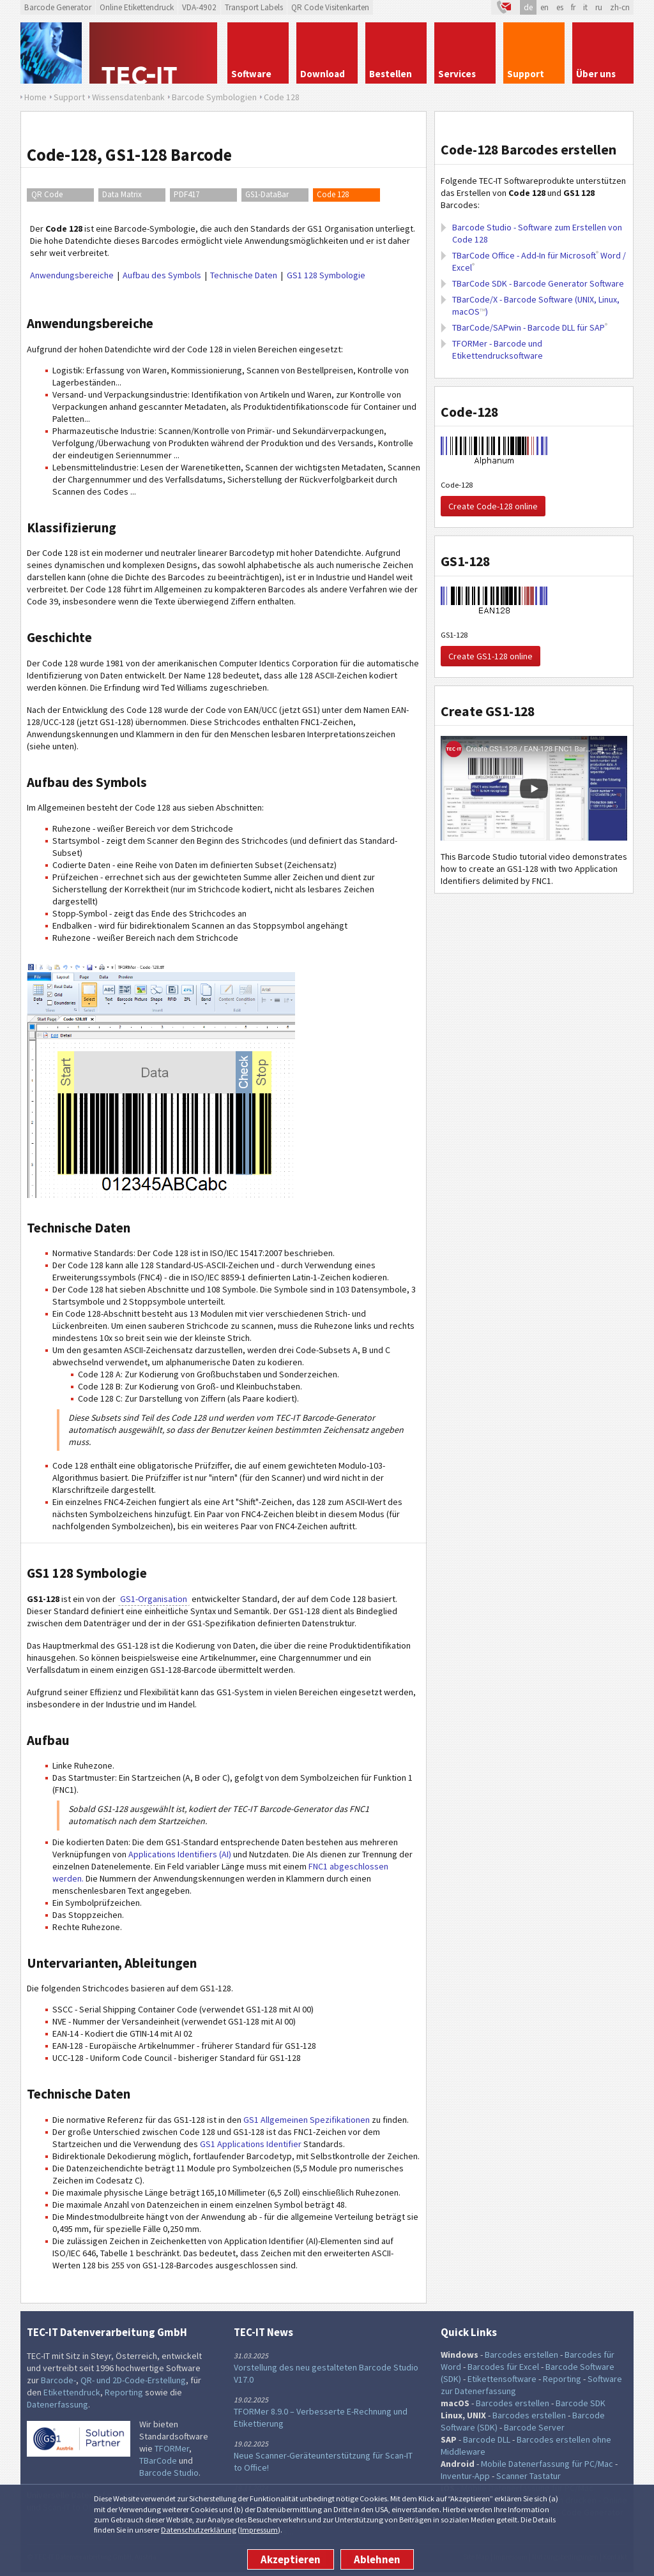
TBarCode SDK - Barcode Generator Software (538, 283)
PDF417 (186, 194)
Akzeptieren (291, 2559)
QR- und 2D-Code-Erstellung (133, 2380)
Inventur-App (465, 2476)
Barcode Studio (169, 2472)
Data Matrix (122, 194)
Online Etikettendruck (137, 7)
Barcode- (58, 2380)
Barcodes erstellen (521, 2354)
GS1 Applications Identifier (250, 2144)
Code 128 (333, 194)
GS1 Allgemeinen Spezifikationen (306, 2119)
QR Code (47, 194)
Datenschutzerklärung (198, 2530)
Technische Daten (243, 275)
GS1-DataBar (267, 194)
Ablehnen (377, 2559)
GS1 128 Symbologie (326, 275)
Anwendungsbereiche (72, 275)
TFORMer (172, 2448)
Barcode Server (534, 2427)
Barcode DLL (486, 2439)
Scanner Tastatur (528, 2476)
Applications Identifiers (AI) (178, 1854)
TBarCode (158, 2460)
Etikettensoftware (502, 2379)
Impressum (259, 2530)
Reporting (124, 2392)
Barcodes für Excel (503, 2366)
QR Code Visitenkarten (330, 7)
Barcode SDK (580, 2403)
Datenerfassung (57, 2404)
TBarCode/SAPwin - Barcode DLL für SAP (529, 327)
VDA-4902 (199, 7)
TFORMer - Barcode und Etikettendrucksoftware (497, 349)
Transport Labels (254, 7)
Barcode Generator (57, 7)
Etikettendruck (71, 2392)
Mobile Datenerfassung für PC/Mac (547, 2463)
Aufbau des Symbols (162, 275)
